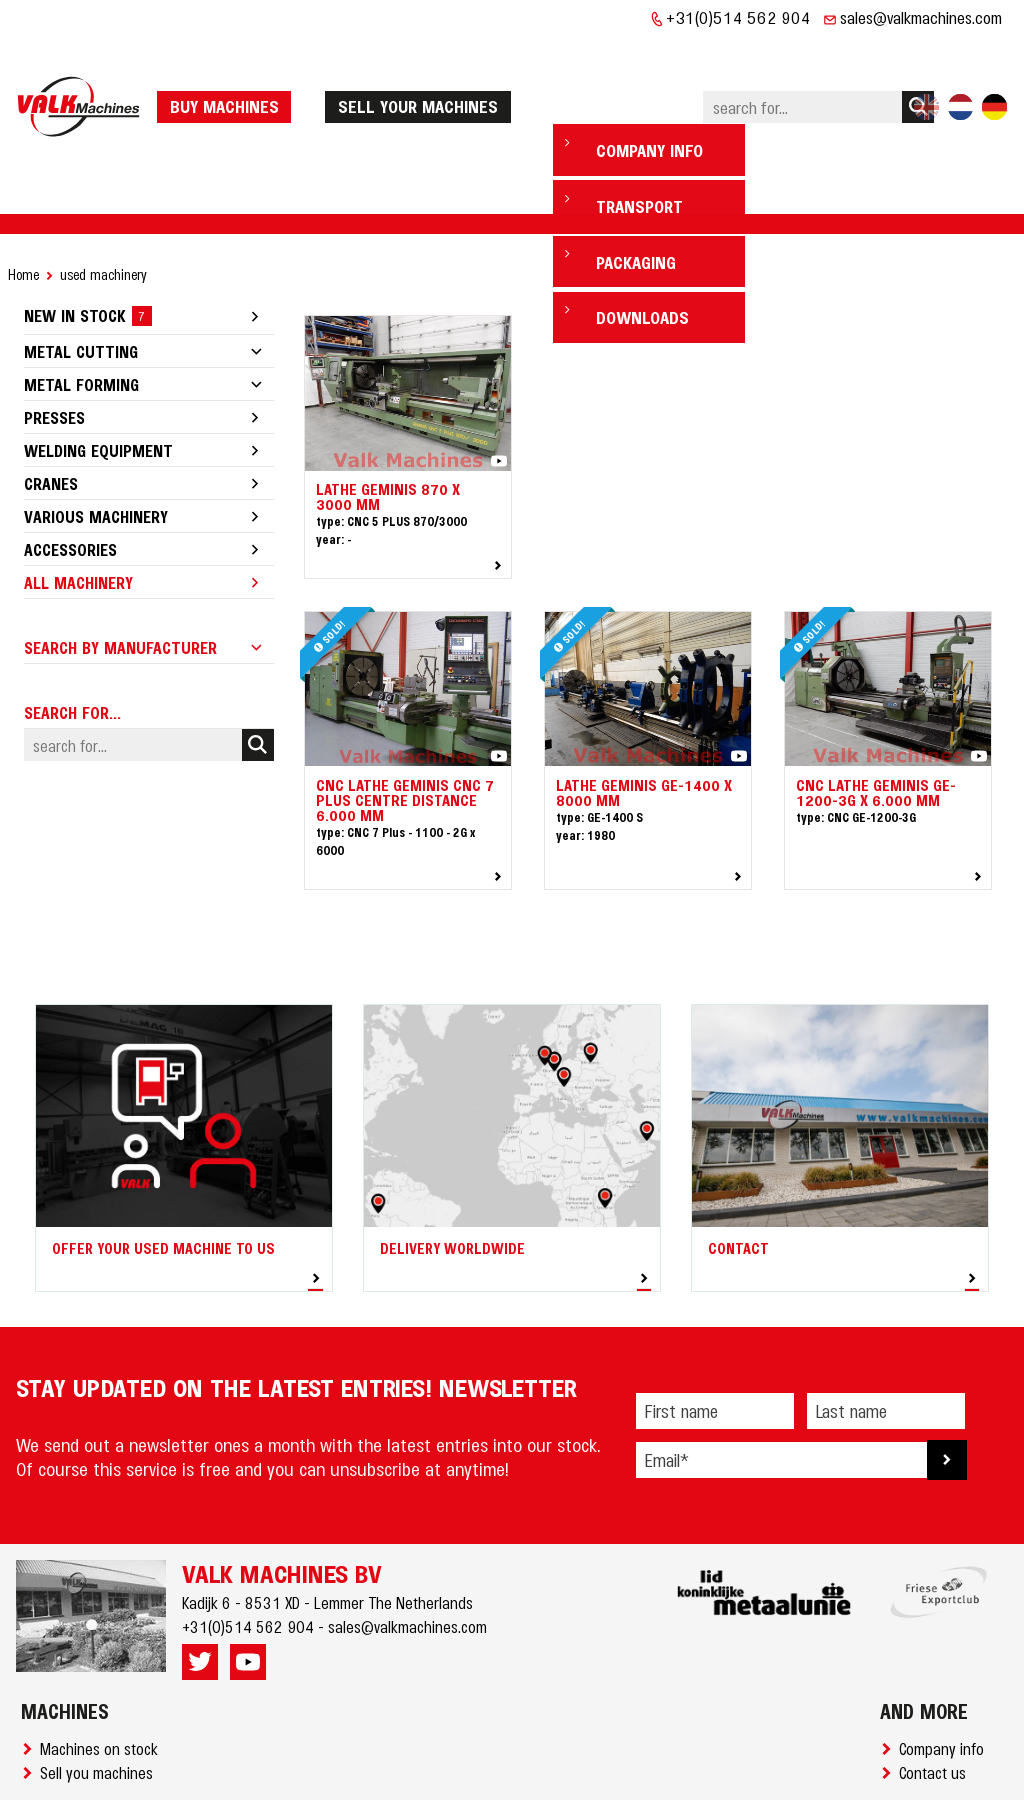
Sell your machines (425, 75)
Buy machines (230, 75)
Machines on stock (103, 1687)
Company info (945, 1687)
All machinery (78, 521)
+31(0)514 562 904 (738, 17)
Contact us (936, 1711)
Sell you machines (100, 1711)
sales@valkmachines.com (921, 17)
